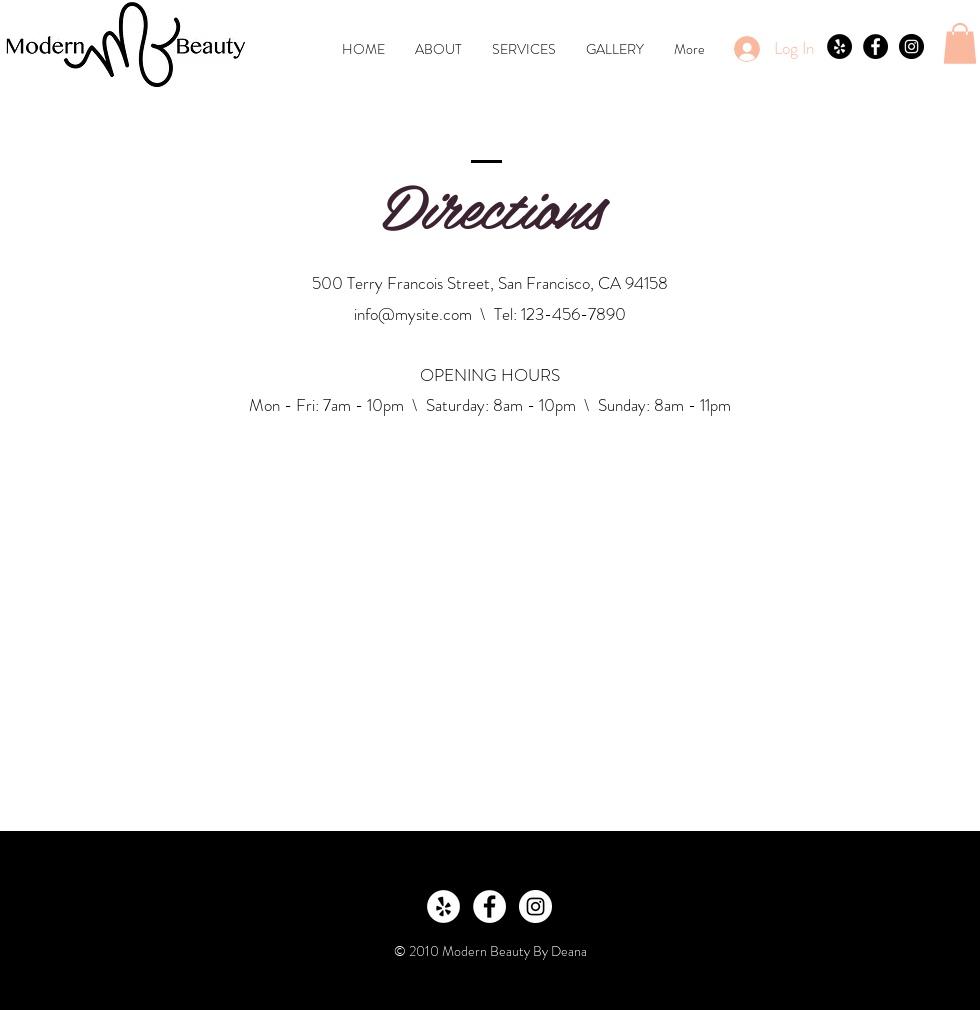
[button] (960, 43)
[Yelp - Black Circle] (839, 46)
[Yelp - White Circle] (443, 906)
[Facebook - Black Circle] (875, 46)
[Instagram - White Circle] (535, 906)
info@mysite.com (413, 314)
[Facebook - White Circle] (489, 906)
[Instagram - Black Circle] (911, 46)
